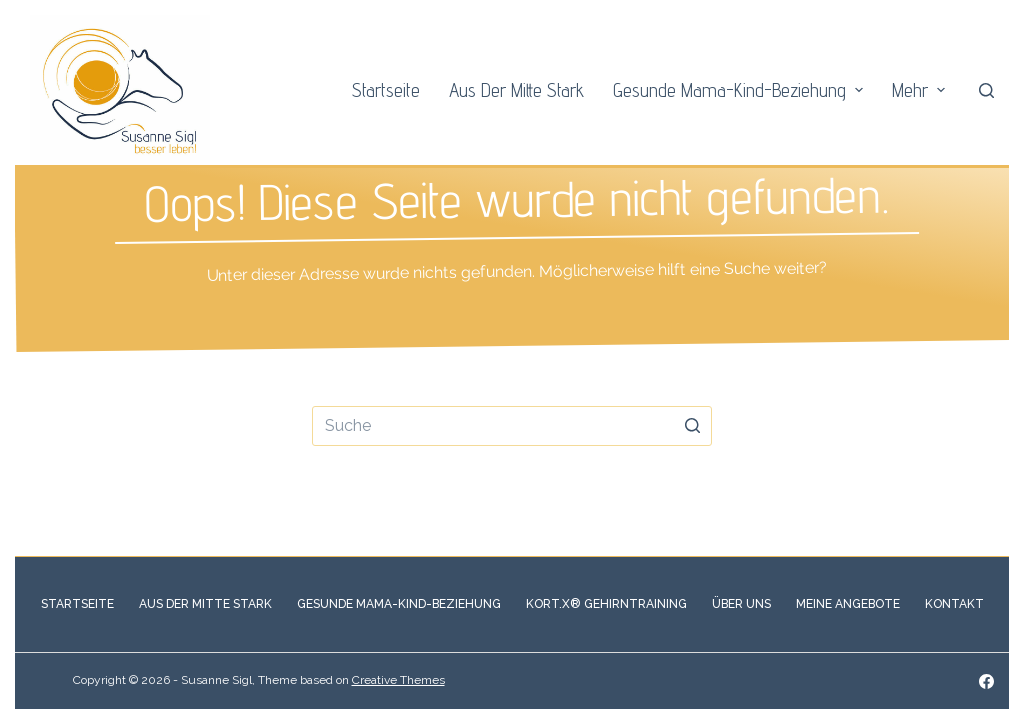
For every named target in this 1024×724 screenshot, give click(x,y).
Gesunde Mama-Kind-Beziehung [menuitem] (740, 90)
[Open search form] (986, 90)
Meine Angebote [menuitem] (848, 604)
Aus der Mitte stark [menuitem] (516, 90)
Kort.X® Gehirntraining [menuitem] (606, 604)
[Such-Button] (692, 426)
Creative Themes (398, 680)
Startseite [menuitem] (386, 90)
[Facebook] (986, 681)
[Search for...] (512, 426)
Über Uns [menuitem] (741, 604)
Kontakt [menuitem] (954, 604)
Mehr (921, 90)
